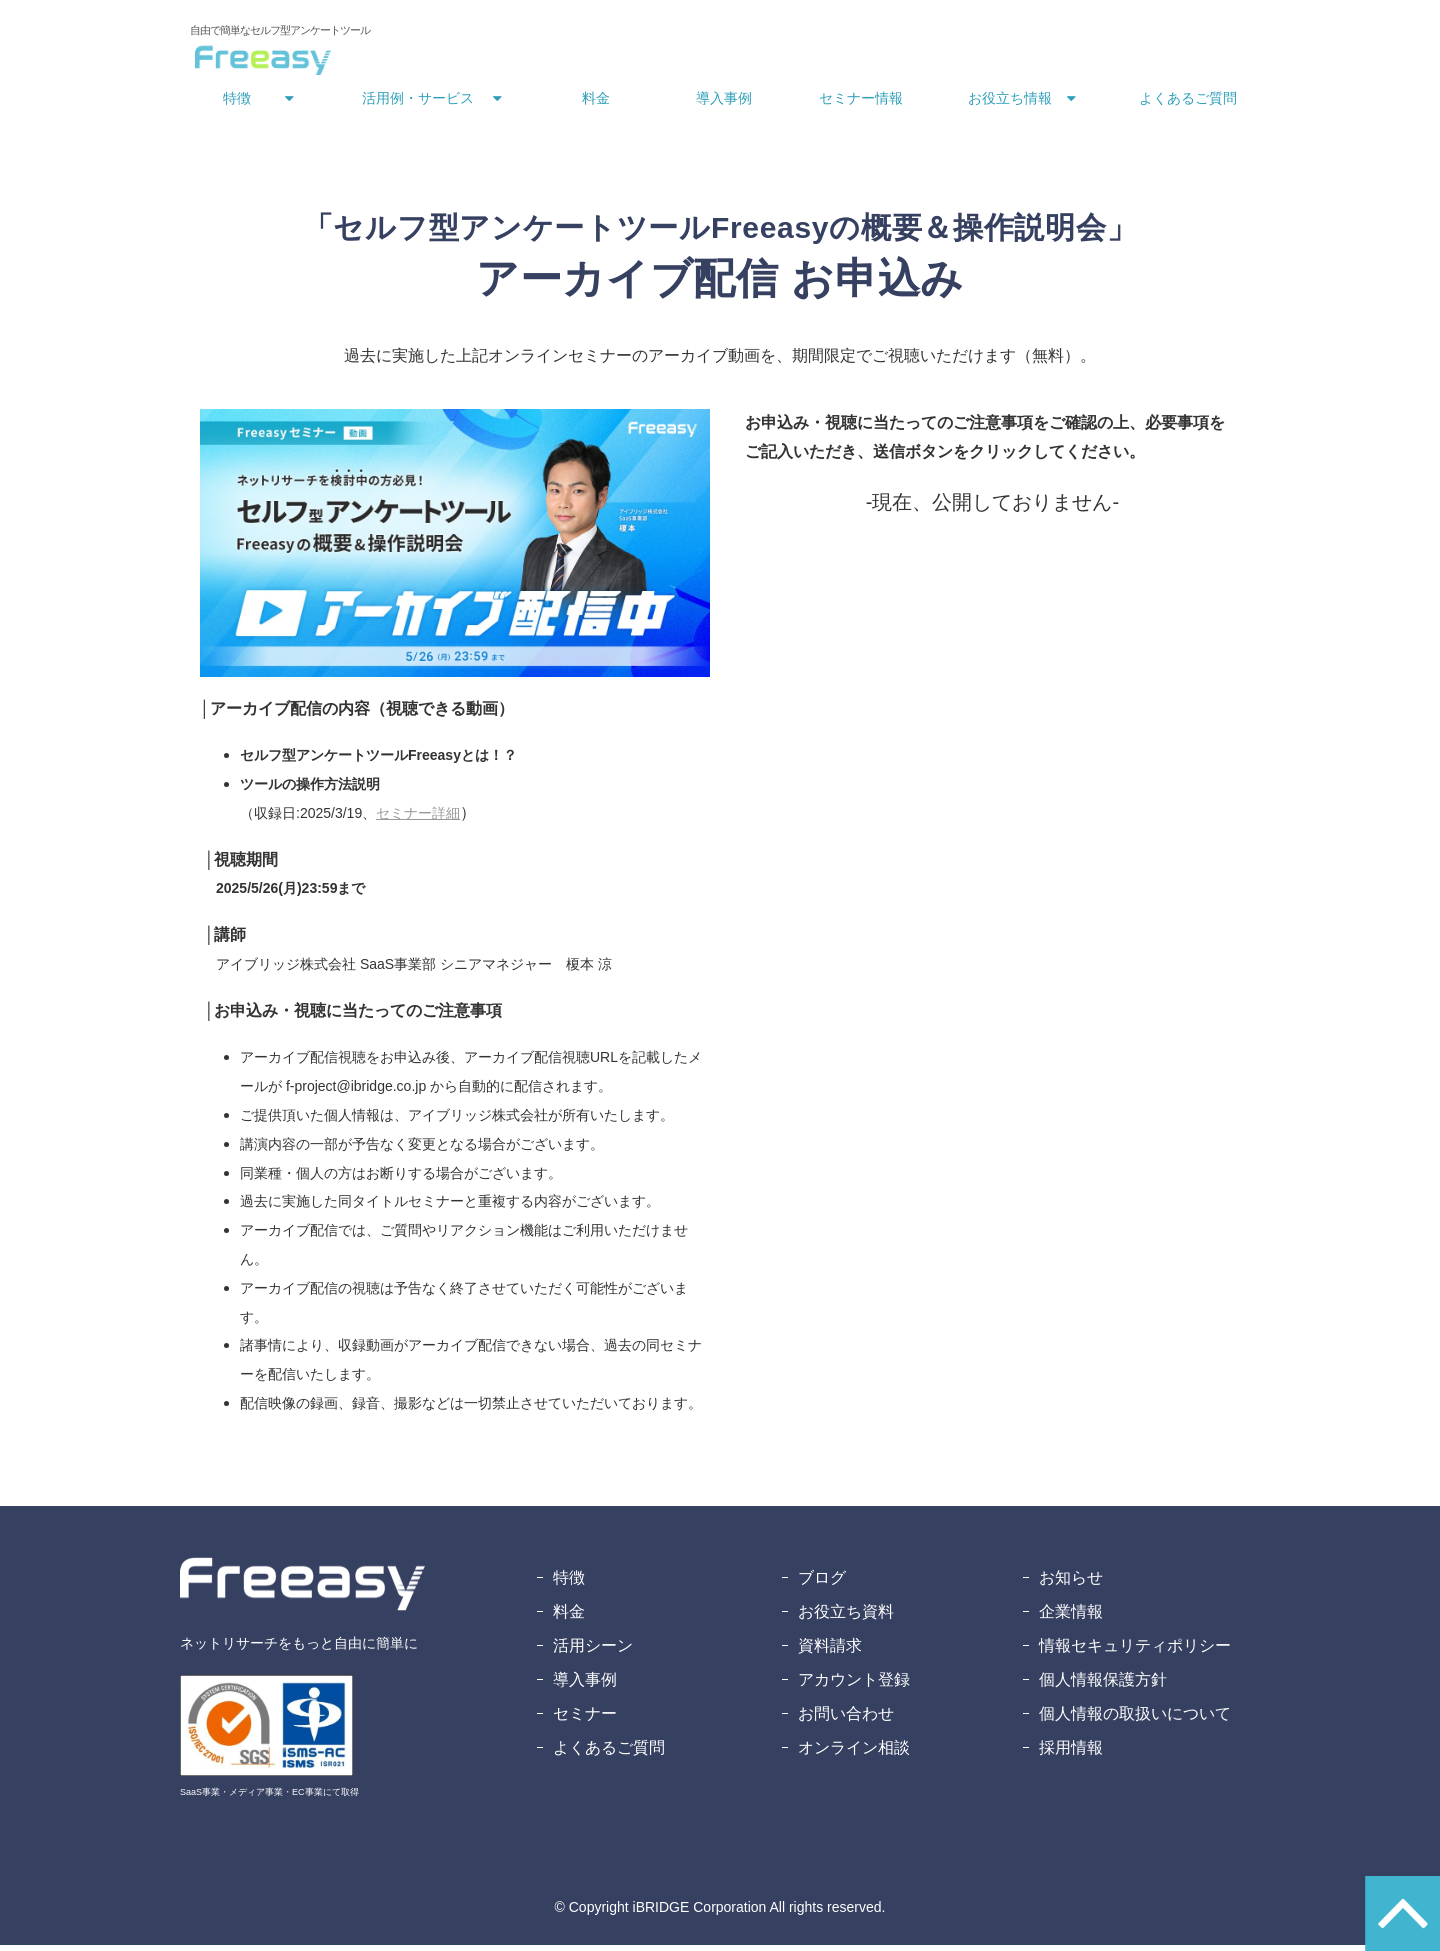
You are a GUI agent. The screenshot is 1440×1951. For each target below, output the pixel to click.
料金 (596, 104)
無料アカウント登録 (1171, 38)
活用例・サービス (418, 104)
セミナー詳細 (418, 819)
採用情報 (1071, 1753)
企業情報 (1071, 1617)
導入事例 (724, 104)
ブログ (822, 1583)
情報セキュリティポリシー (1135, 1651)
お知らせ (1071, 1583)
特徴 (237, 104)
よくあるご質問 (1188, 104)
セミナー (585, 1719)
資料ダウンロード (1010, 38)
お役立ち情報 (1010, 104)
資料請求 (830, 1651)
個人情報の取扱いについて (1135, 1719)
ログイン (788, 38)
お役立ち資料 (846, 1617)
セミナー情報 (861, 104)
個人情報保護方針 (1103, 1685)
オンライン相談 (854, 1753)
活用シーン (593, 1651)
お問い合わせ (880, 38)
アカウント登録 (854, 1685)
